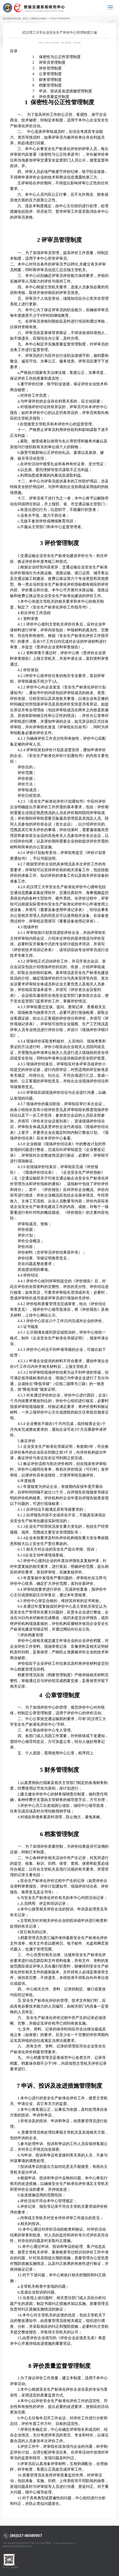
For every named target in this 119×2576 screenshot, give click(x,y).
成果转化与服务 (38, 18)
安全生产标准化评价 (60, 18)
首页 (25, 18)
